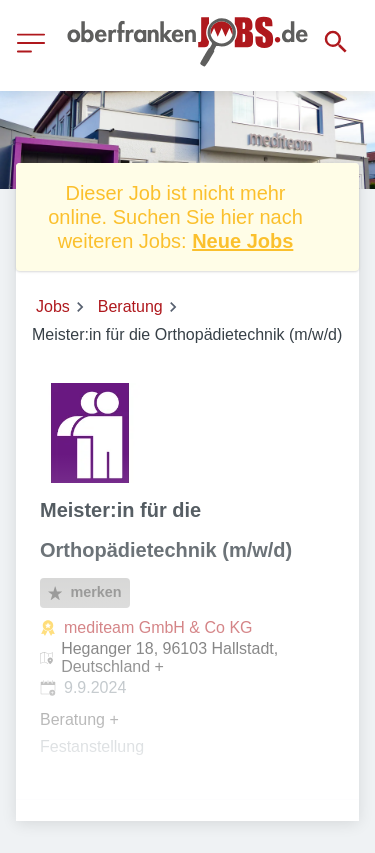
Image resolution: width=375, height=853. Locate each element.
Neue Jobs (242, 241)
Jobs (53, 306)
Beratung (130, 306)
